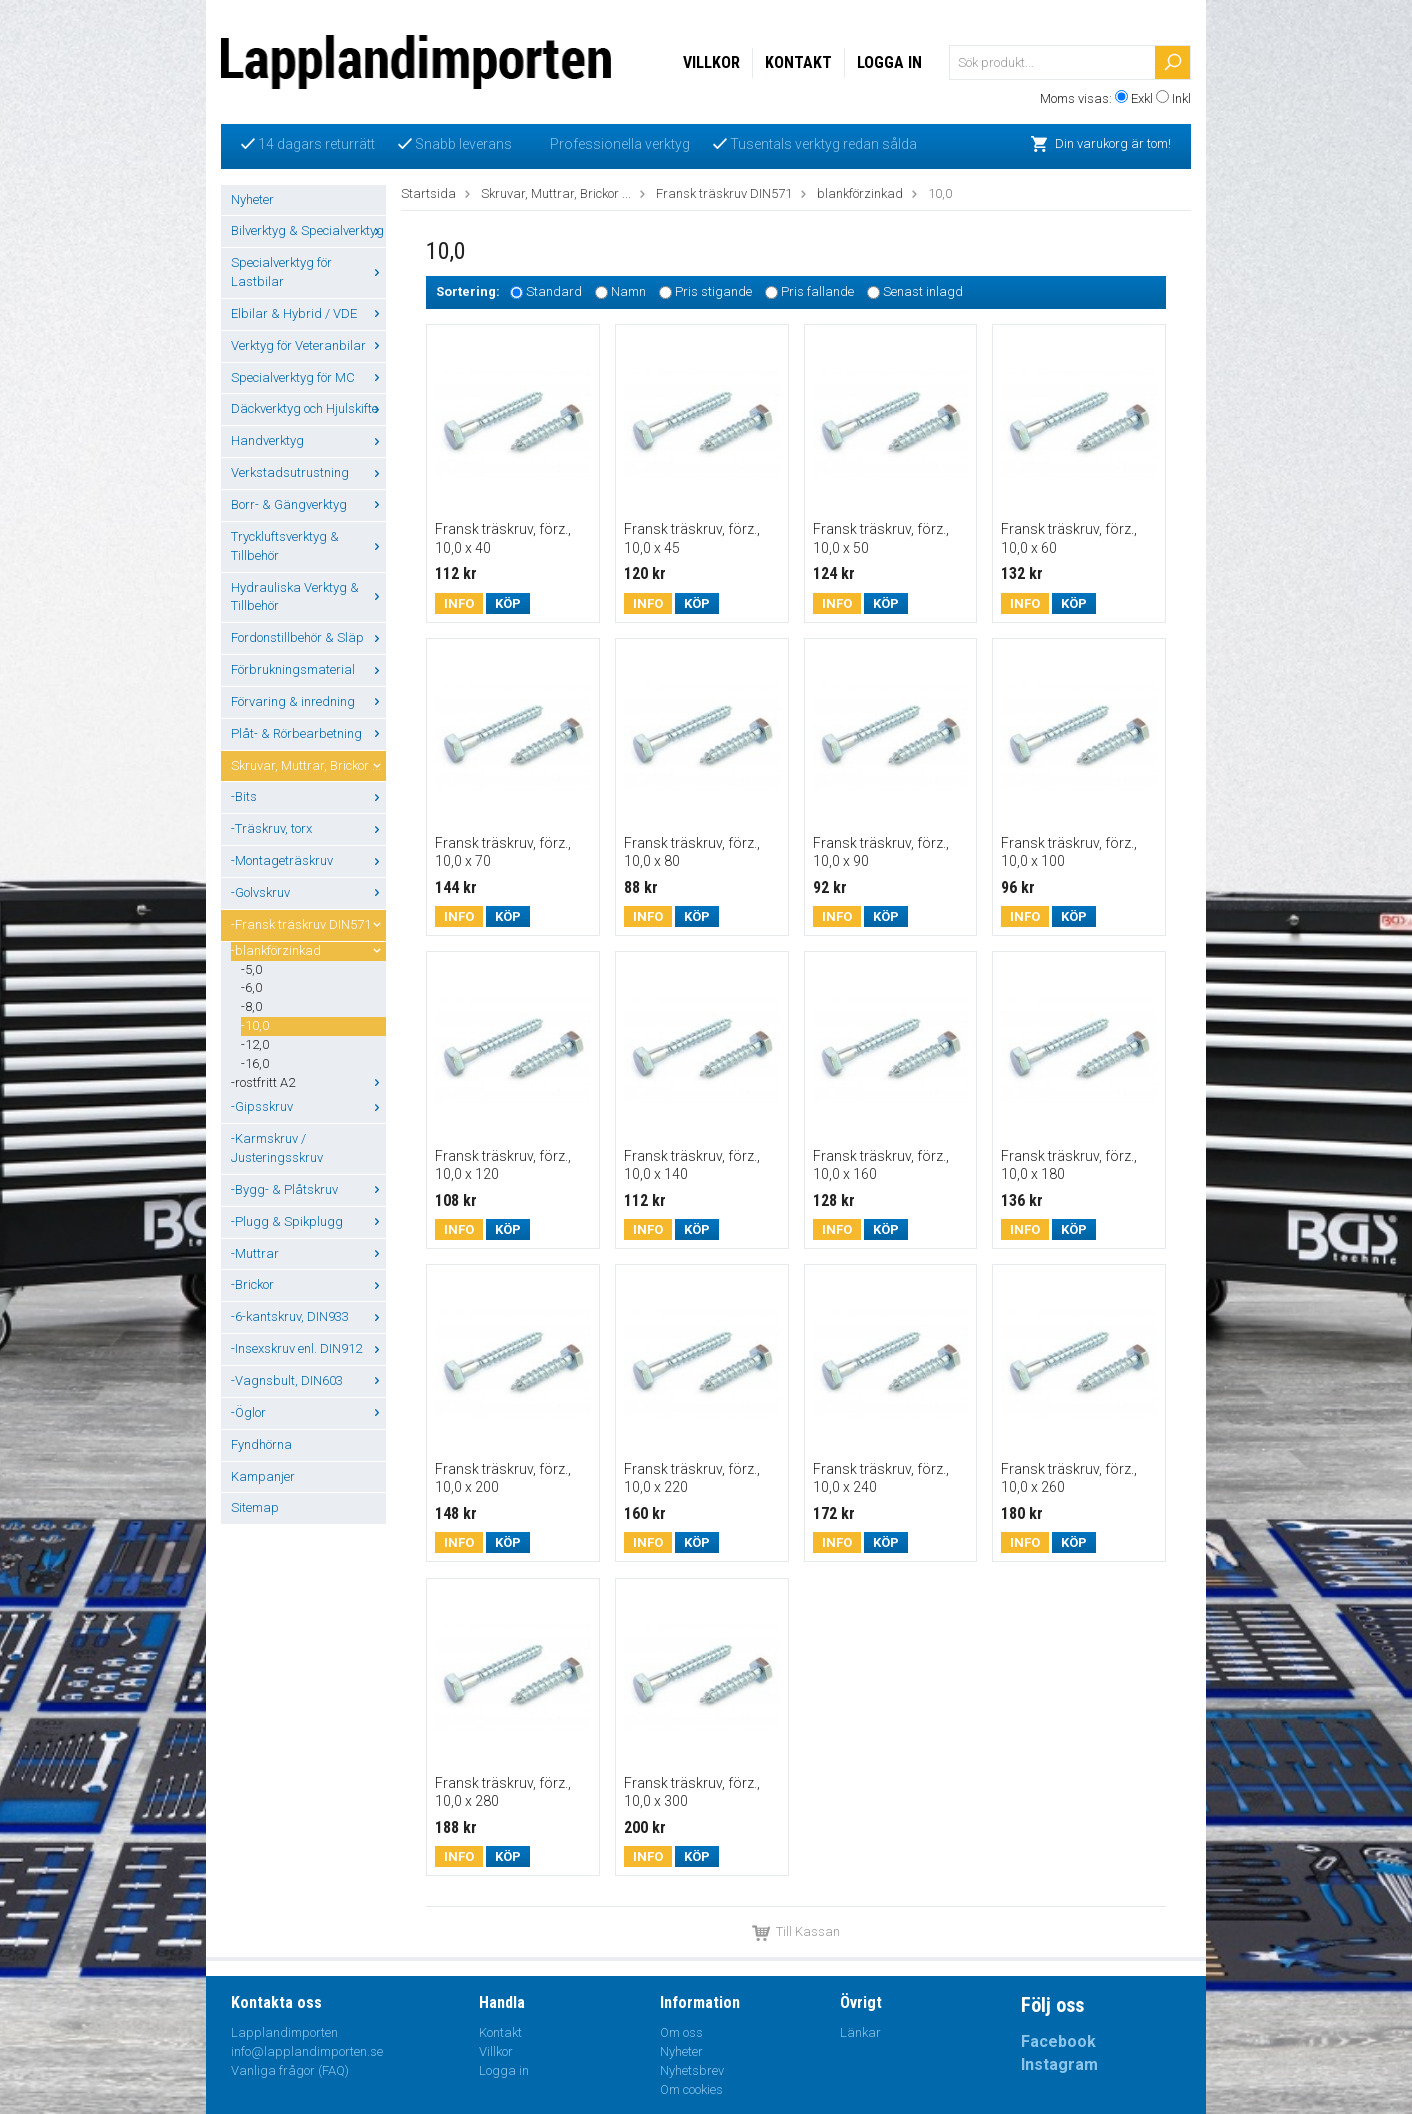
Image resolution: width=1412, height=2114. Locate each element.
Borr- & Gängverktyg (308, 504)
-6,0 (251, 987)
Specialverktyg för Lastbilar (308, 272)
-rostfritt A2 (308, 1082)
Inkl (1181, 98)
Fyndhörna (261, 1444)
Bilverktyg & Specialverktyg (308, 230)
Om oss (681, 2032)
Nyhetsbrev (692, 2070)
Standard (554, 292)
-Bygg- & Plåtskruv (308, 1189)
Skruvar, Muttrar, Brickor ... (308, 765)
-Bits (308, 796)
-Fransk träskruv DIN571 (308, 924)
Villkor (711, 62)
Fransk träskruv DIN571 (724, 193)
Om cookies (691, 2089)
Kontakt (798, 62)
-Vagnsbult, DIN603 (308, 1380)
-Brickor (308, 1284)
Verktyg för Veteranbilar (308, 345)
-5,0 (251, 969)
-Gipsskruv (308, 1106)
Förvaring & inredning (308, 701)
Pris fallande (817, 292)
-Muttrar (308, 1253)
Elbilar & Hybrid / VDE (308, 313)
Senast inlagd (923, 292)
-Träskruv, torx (308, 828)
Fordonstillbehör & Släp (308, 637)
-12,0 (255, 1044)
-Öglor (308, 1412)
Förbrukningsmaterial (308, 669)
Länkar (860, 2032)
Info (459, 603)
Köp (508, 603)
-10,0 (255, 1025)
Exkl (1142, 98)
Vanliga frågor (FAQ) (290, 2070)
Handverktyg (308, 440)
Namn (628, 292)
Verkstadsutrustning (308, 472)
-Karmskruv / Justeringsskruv (277, 1148)
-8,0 (251, 1006)
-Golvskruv (308, 892)
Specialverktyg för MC (308, 377)
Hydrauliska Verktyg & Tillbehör (308, 597)
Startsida (428, 193)
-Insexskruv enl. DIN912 (308, 1348)
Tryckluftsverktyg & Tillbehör (308, 546)
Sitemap (255, 1507)
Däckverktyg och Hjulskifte (308, 408)
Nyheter (252, 199)
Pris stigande (713, 292)
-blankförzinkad (308, 950)
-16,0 (255, 1063)
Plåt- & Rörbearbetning (308, 733)
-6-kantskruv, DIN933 (308, 1316)
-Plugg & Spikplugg (308, 1221)
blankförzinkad (860, 193)
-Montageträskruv (308, 860)
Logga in (889, 62)
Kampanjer (263, 1476)
